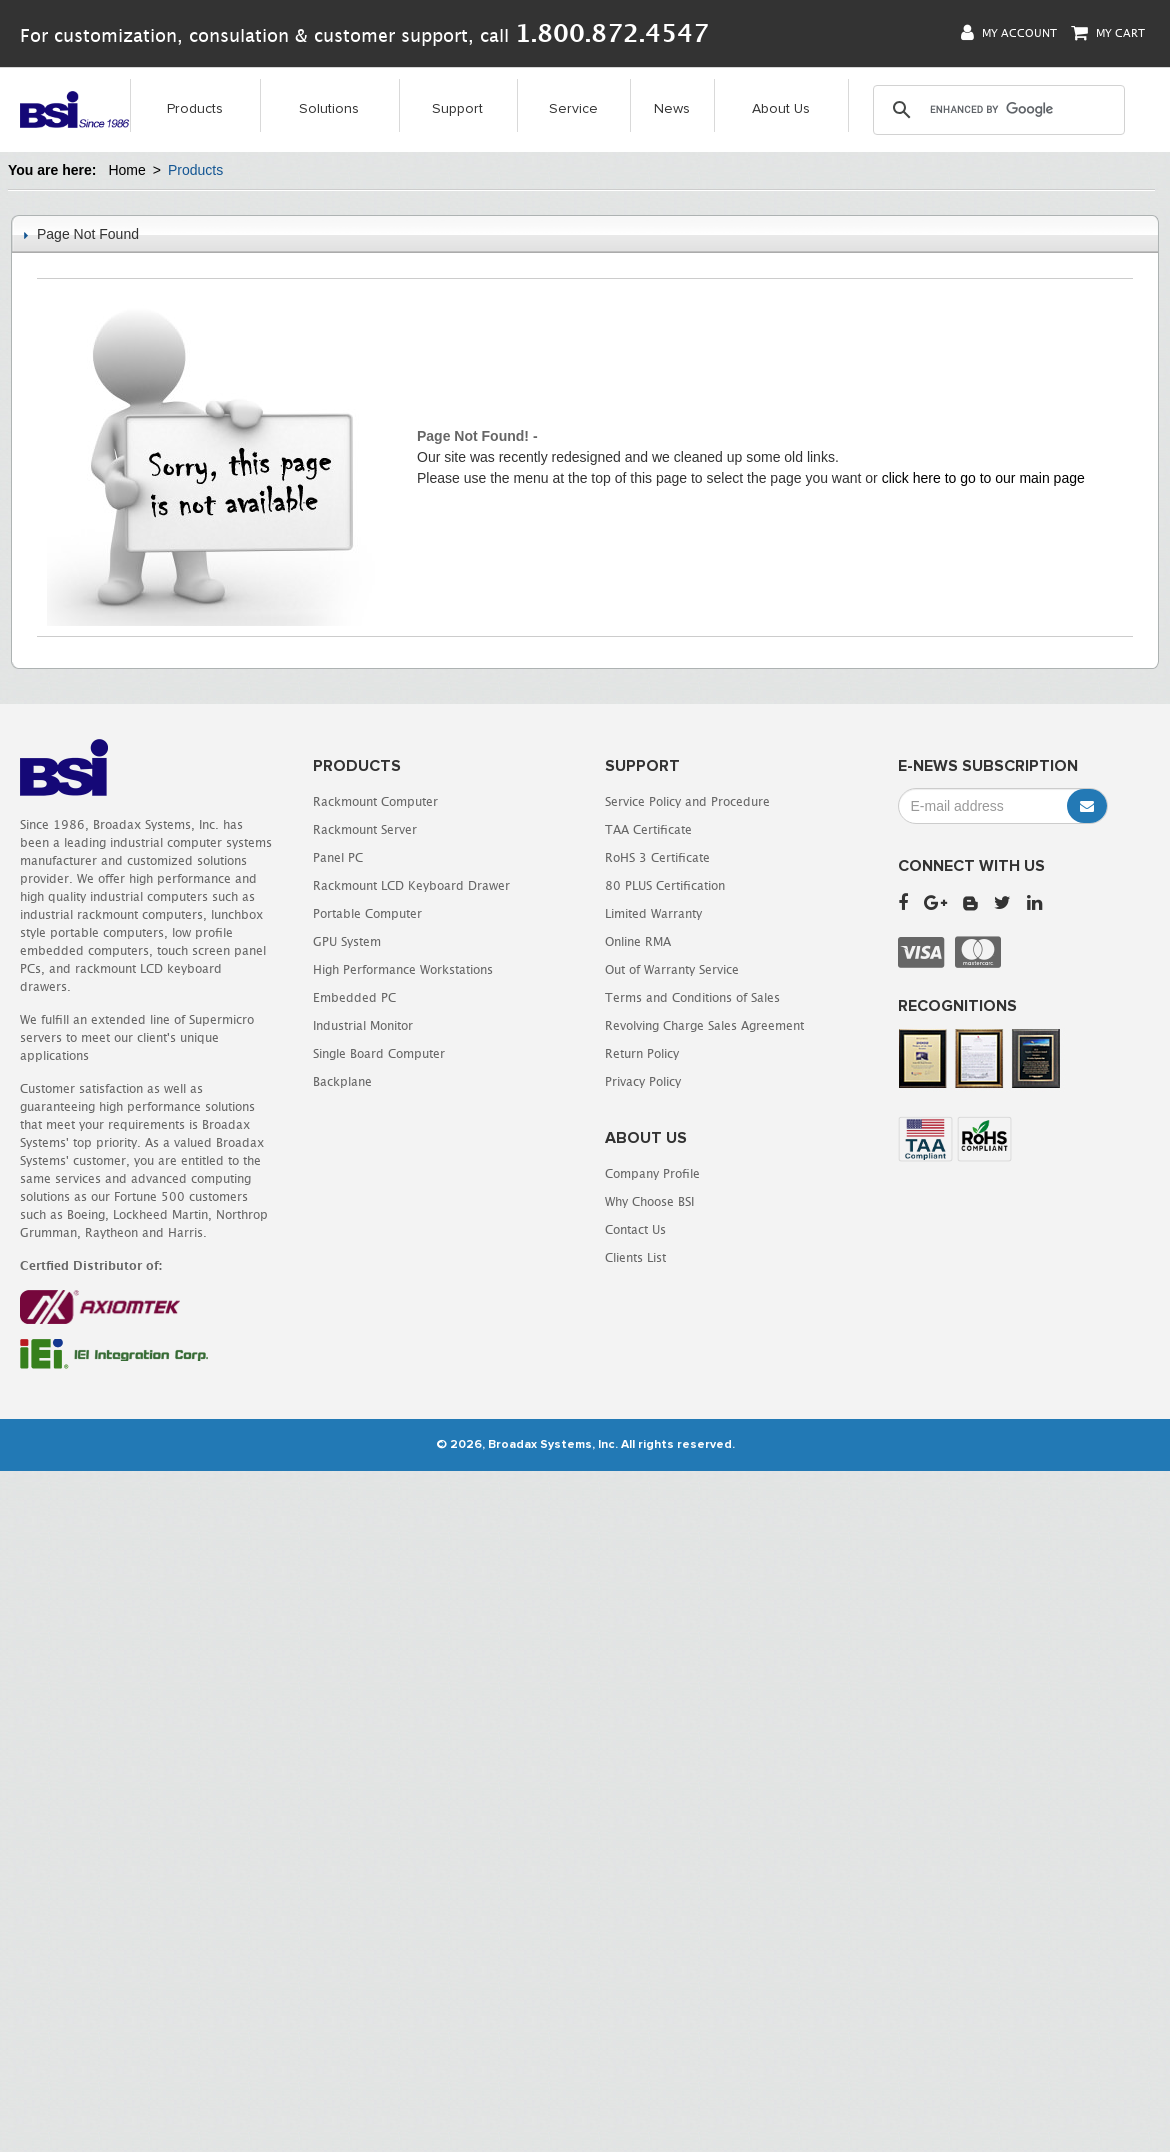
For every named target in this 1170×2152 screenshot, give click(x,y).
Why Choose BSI (649, 1201)
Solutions (329, 109)
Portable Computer (367, 913)
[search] (998, 110)
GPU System (347, 941)
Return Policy (642, 1053)
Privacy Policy (643, 1081)
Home (126, 170)
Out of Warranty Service (672, 969)
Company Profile (652, 1173)
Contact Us (635, 1229)
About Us (781, 109)
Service (573, 109)
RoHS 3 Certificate (657, 857)
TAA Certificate (648, 829)
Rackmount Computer (375, 801)
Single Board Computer (379, 1053)
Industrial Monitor (363, 1025)
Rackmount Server (365, 829)
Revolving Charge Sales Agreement (704, 1025)
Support (457, 109)
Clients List (635, 1257)
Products (195, 109)
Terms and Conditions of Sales (692, 997)
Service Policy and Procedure (687, 801)
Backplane (342, 1081)
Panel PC (338, 857)
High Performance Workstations (403, 969)
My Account (1009, 32)
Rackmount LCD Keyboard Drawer (411, 885)
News (672, 109)
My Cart (1108, 32)
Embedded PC (354, 997)
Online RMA (638, 941)
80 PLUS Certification (665, 885)
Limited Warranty (653, 913)
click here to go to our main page (983, 478)
